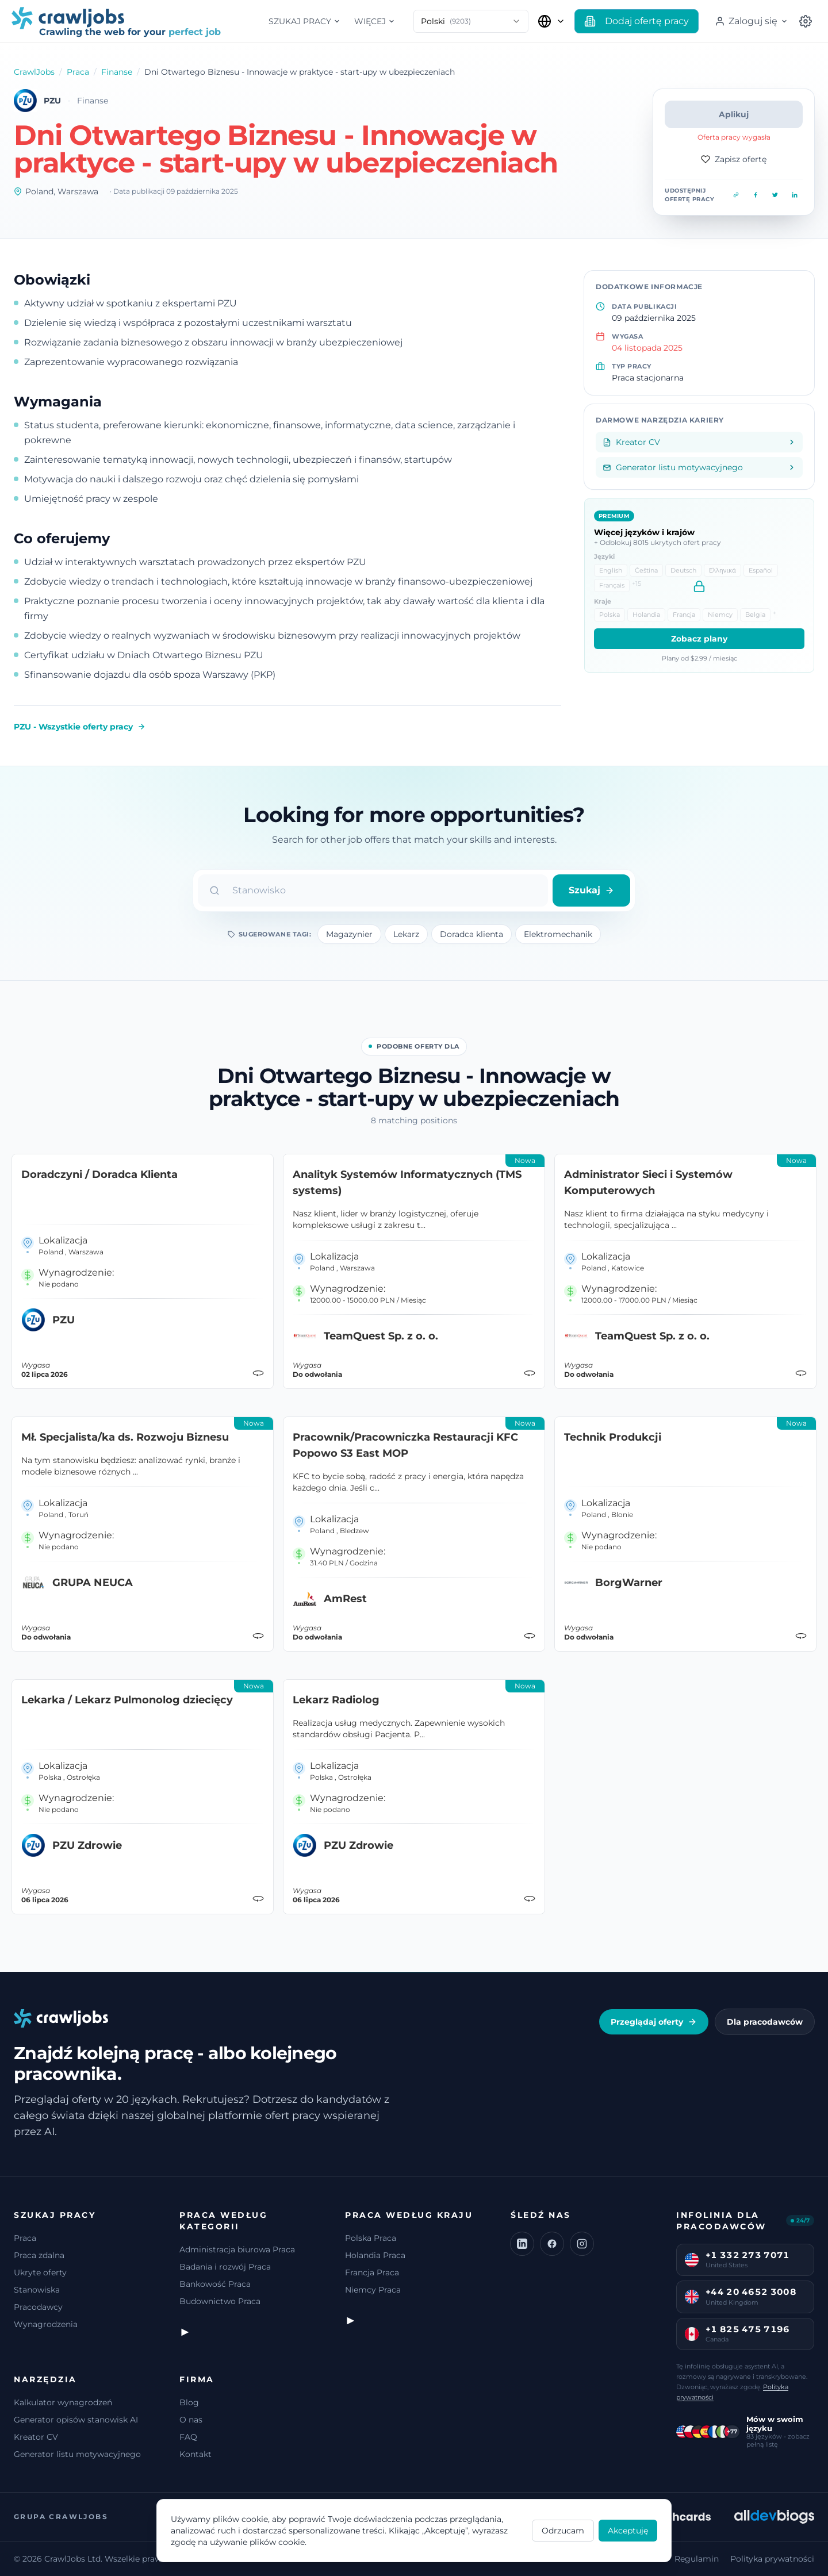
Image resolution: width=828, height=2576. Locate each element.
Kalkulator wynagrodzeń (63, 2402)
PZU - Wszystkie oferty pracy (79, 726)
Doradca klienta (471, 934)
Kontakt (195, 2454)
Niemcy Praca (373, 2290)
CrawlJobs (34, 72)
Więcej (374, 21)
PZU (52, 100)
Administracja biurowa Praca (237, 2249)
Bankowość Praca (215, 2284)
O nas (190, 2419)
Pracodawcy (38, 2307)
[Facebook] (552, 2243)
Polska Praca (370, 2238)
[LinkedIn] (522, 2243)
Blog (189, 2402)
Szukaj (591, 890)
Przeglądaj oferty (654, 2022)
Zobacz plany (699, 639)
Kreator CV (36, 2437)
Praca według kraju (409, 2215)
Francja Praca (372, 2272)
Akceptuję (628, 2530)
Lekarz (406, 934)
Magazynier (349, 934)
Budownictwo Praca (219, 2301)
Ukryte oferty (40, 2272)
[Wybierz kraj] (551, 21)
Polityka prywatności (772, 2559)
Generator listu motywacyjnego (77, 2454)
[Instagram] (581, 2243)
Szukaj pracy (304, 21)
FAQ (188, 2437)
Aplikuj (734, 114)
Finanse (116, 72)
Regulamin (696, 2559)
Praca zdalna (39, 2255)
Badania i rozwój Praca (225, 2267)
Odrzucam (563, 2530)
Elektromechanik (558, 934)
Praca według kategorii (223, 2221)
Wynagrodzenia (46, 2324)
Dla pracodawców (765, 2022)
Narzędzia (45, 2379)
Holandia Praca (375, 2255)
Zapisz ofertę (733, 159)
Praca (78, 72)
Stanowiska (37, 2290)
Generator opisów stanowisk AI (76, 2419)
